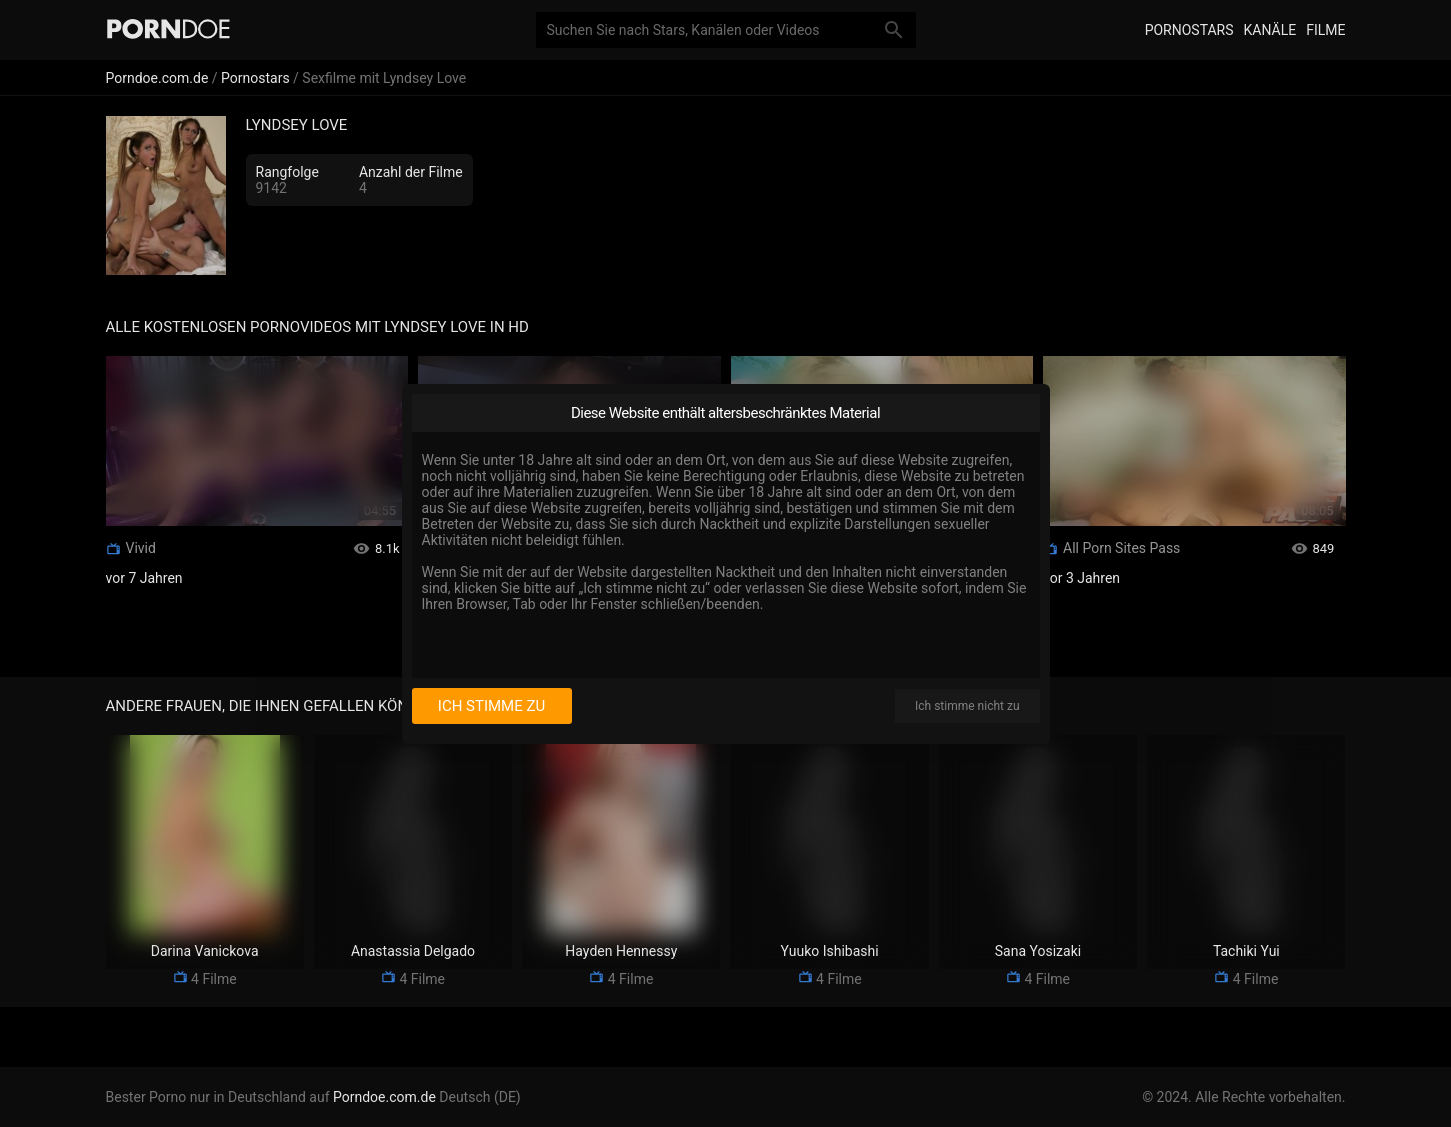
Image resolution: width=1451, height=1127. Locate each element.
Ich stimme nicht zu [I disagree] (967, 706)
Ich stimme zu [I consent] (491, 706)
